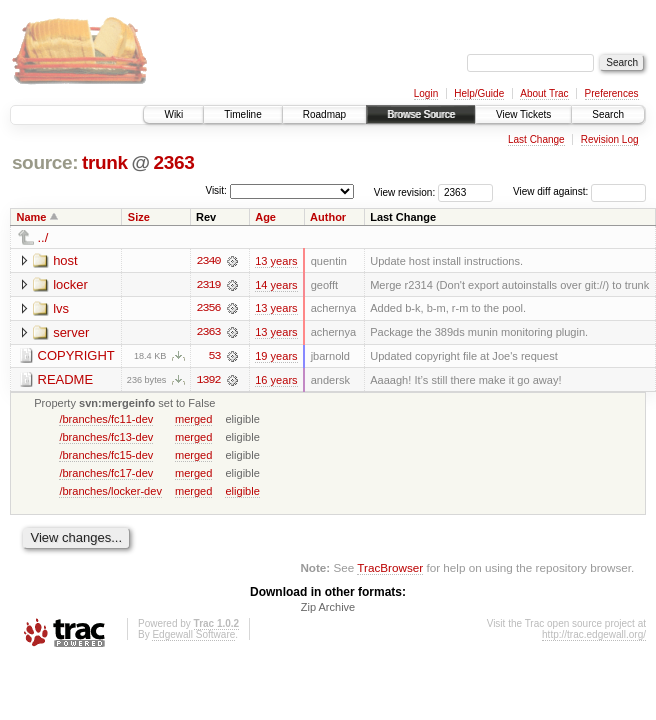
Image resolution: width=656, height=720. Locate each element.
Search (608, 114)
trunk (105, 162)
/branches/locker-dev (110, 492)
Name (32, 217)
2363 (173, 162)
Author (328, 217)
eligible (242, 492)
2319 (208, 285)
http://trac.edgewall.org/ (594, 636)
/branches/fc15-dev (106, 456)
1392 (208, 381)
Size (139, 217)
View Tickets (523, 114)
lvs (61, 308)
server (71, 332)
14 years (276, 285)
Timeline (242, 114)
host (65, 260)
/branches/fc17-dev (106, 474)
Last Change (536, 139)
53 (215, 357)
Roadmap (324, 114)
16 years (276, 381)
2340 (208, 261)
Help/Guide (479, 93)
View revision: (405, 191)
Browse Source (421, 114)
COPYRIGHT (76, 356)
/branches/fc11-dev (106, 420)
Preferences (612, 93)
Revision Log (610, 139)
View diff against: (579, 191)
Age (265, 217)
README (66, 380)
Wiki (173, 114)
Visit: (216, 190)
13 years (276, 261)
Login (426, 93)
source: (45, 162)
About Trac (544, 93)
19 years (276, 357)
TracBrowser (390, 568)
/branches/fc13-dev (106, 438)
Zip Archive (328, 609)
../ (43, 237)
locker (70, 284)
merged (193, 420)
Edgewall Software (193, 636)
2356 (208, 309)
